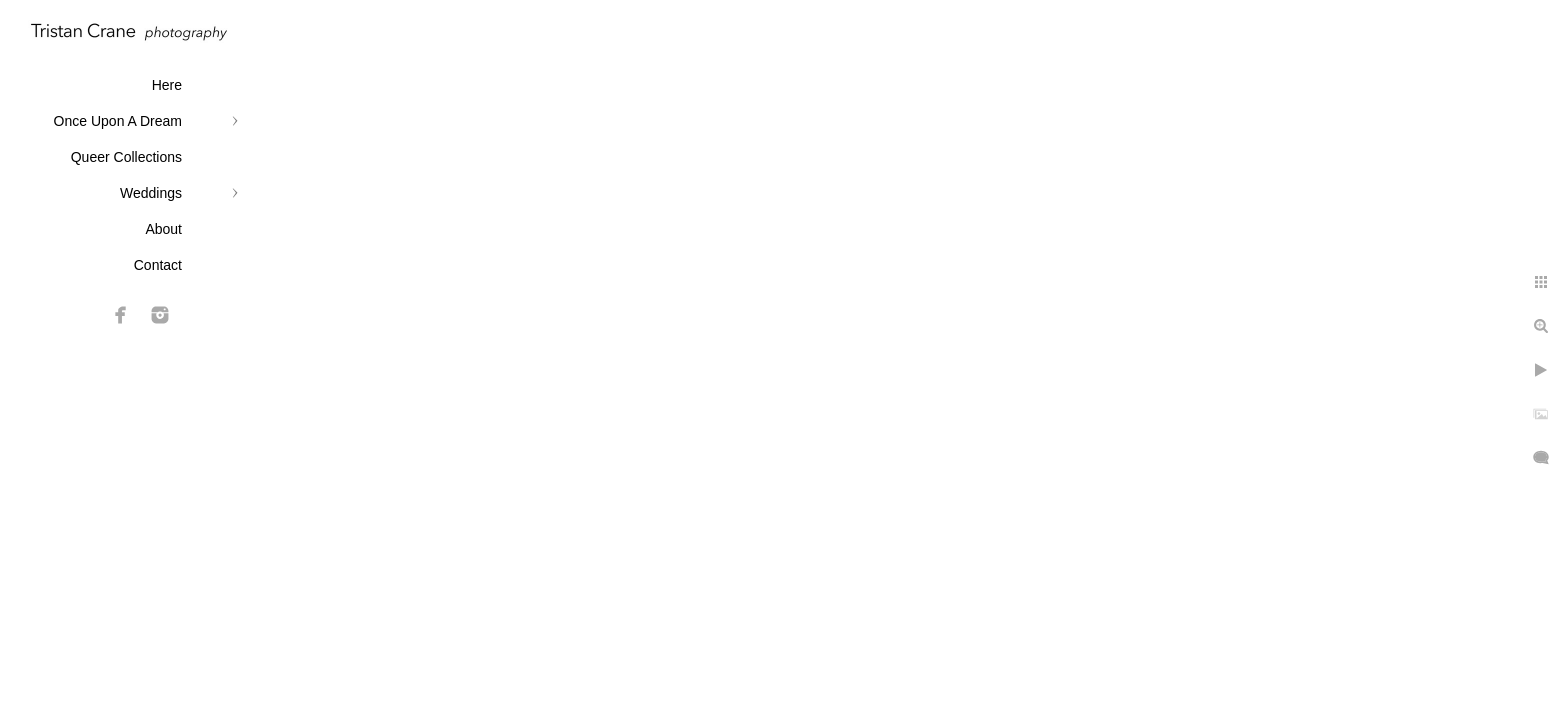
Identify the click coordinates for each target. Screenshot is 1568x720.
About (163, 229)
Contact (158, 265)
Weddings (151, 193)
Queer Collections (126, 157)
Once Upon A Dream (118, 121)
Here (167, 85)
